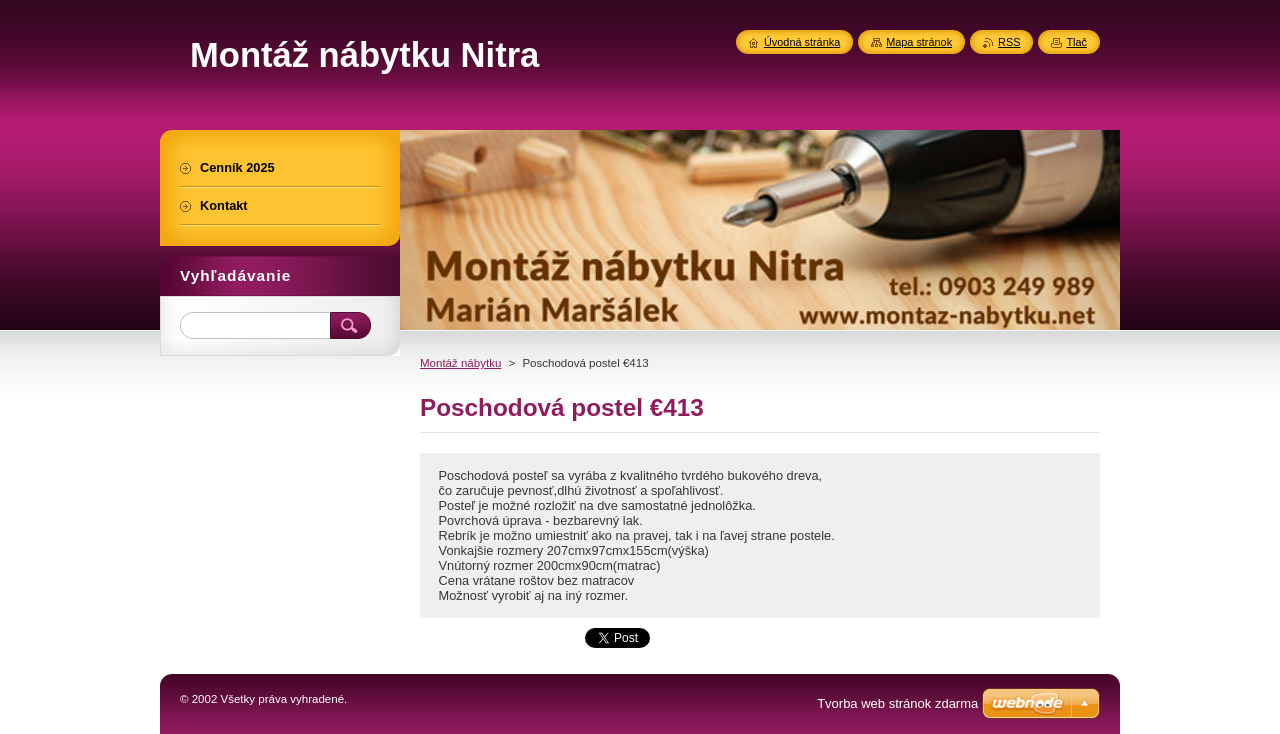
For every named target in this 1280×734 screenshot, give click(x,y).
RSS (1009, 42)
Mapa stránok (919, 42)
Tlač (1076, 42)
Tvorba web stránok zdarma (897, 703)
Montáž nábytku (460, 363)
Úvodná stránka (802, 42)
